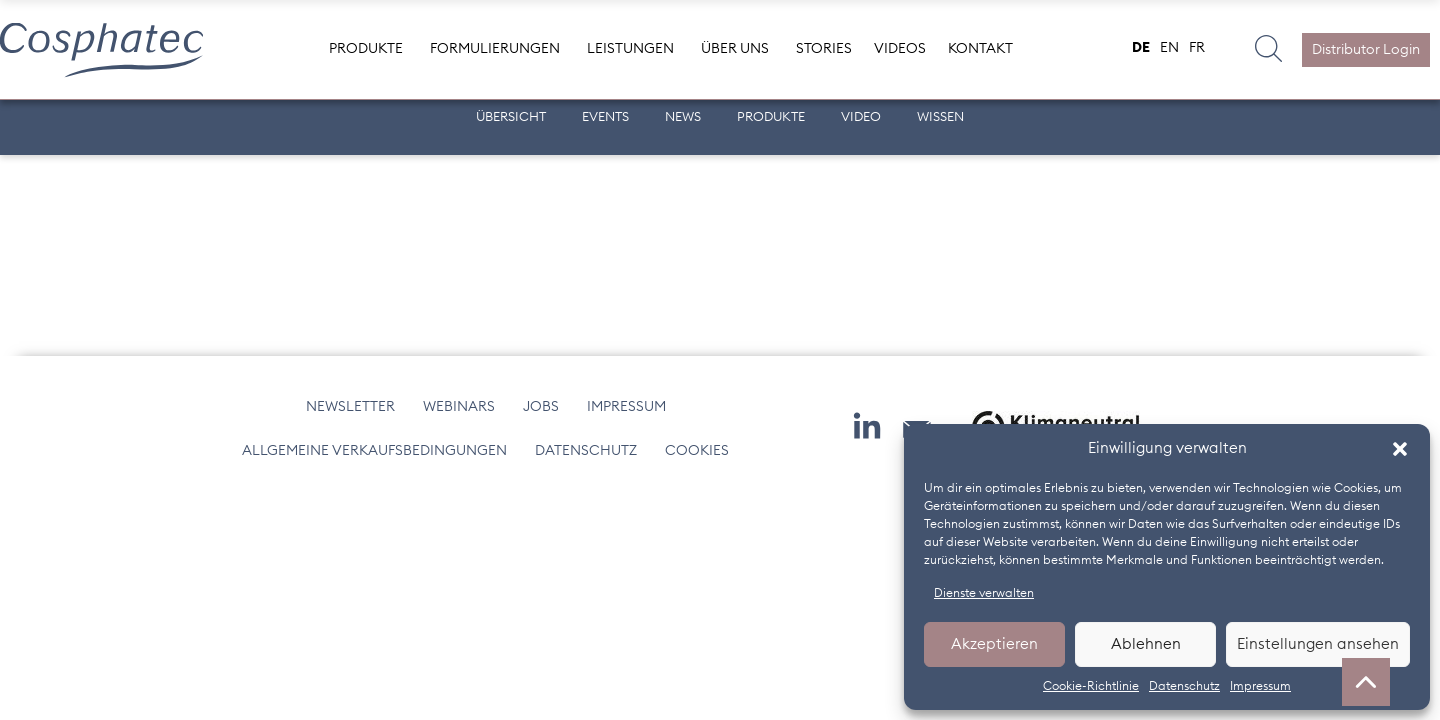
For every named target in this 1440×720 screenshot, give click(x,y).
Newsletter (350, 407)
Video (861, 117)
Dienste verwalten (984, 593)
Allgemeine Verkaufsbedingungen (374, 451)
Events (605, 117)
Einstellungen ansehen (1318, 644)
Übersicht (511, 117)
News (683, 117)
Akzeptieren (994, 644)
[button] (1400, 449)
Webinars (459, 407)
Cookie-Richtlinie (1091, 686)
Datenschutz (1184, 686)
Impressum (1260, 686)
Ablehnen (1146, 644)
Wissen (940, 117)
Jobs (541, 407)
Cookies (697, 451)
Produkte (771, 117)
